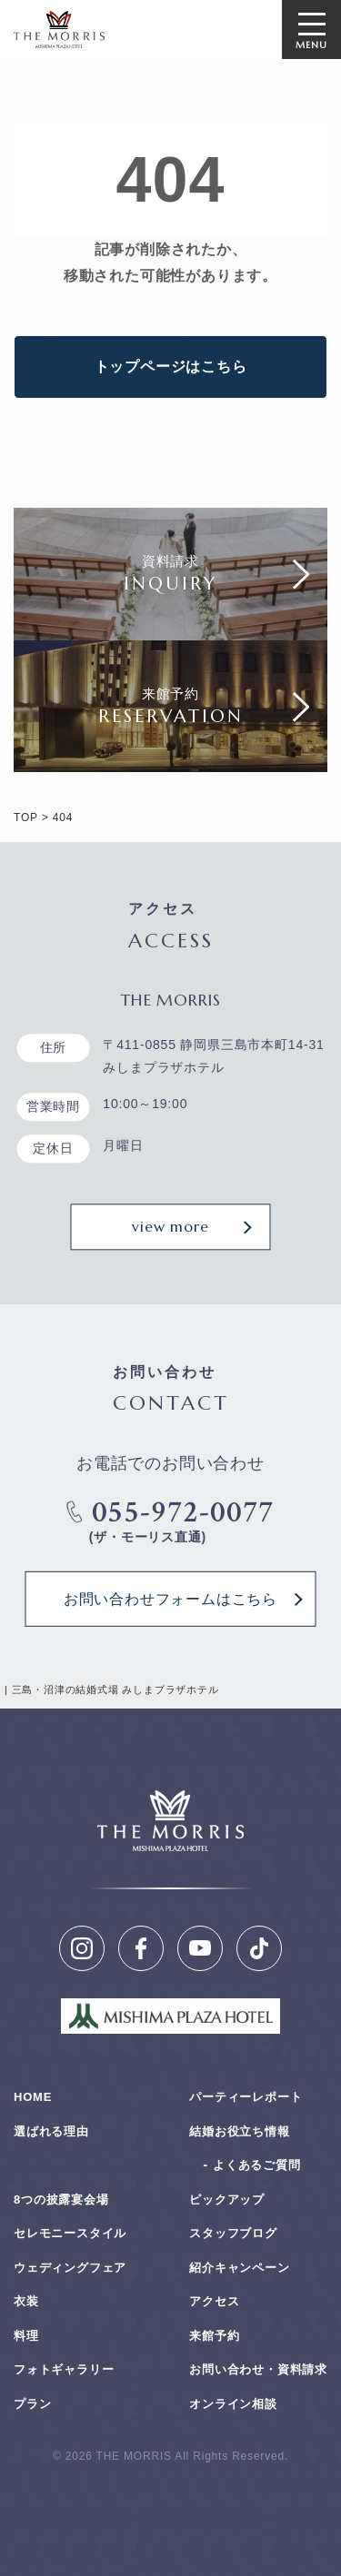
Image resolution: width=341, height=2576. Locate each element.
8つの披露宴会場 (61, 2199)
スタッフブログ (233, 2233)
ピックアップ (227, 2199)
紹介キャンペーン (239, 2267)
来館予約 (214, 2336)
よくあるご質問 (257, 2165)
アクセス (214, 2301)
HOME (33, 2097)
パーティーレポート (245, 2097)
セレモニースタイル (70, 2233)
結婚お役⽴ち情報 (239, 2131)
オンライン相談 (233, 2404)
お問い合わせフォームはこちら (170, 1599)
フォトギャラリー (64, 2369)
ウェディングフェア (70, 2267)
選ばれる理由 (51, 2131)
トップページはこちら (171, 366)
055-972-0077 (171, 1513)
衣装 (26, 2301)
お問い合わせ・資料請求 (258, 2369)
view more (170, 1227)
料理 (26, 2336)
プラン (32, 2404)
